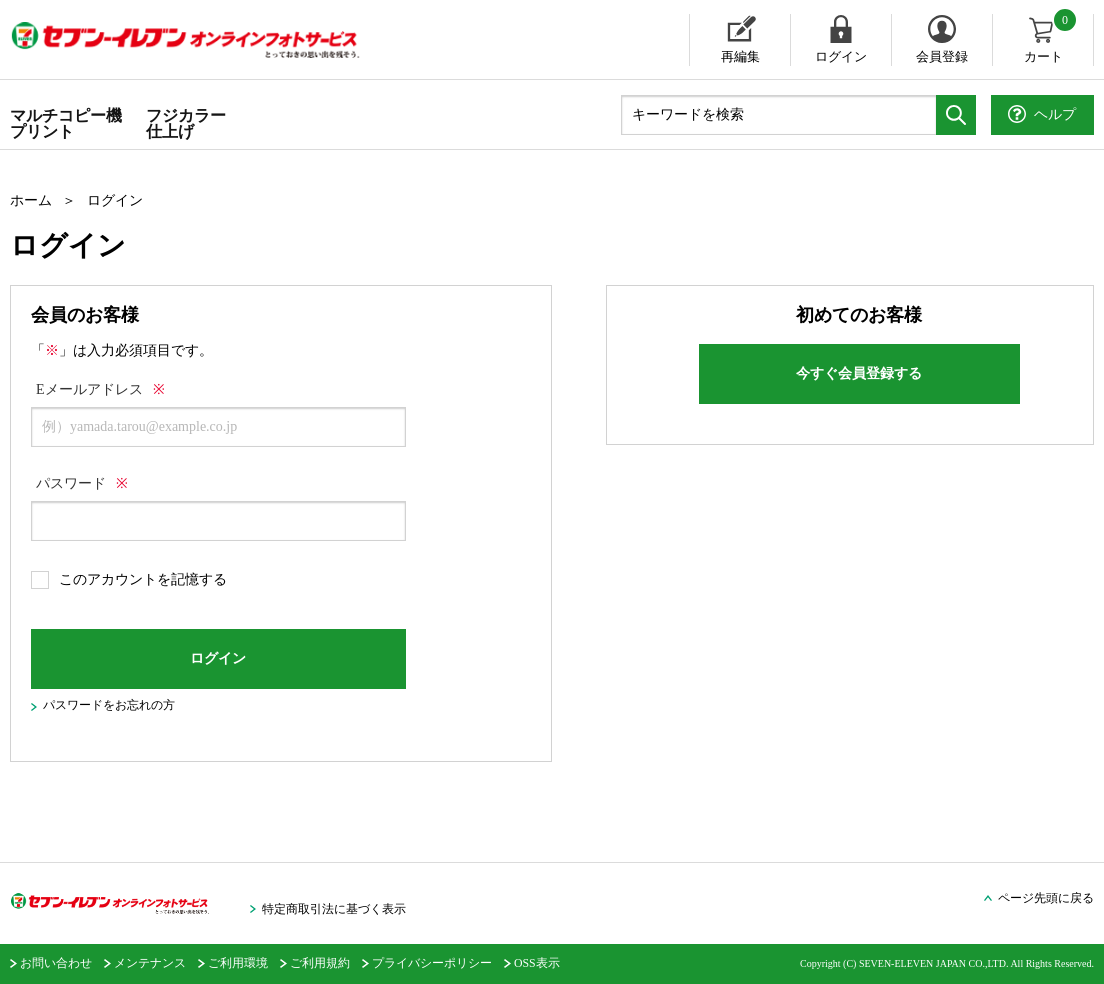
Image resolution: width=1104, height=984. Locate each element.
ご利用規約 (320, 963)
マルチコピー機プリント (66, 123)
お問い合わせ (56, 963)
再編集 (740, 56)
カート (1051, 39)
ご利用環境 (238, 963)
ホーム (31, 200)
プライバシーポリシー (432, 963)
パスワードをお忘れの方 (109, 705)
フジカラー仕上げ (186, 123)
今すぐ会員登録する (859, 373)
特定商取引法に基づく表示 (334, 909)
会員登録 (942, 56)
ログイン (841, 56)
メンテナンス (150, 963)
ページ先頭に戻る (1046, 898)
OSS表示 (537, 963)
